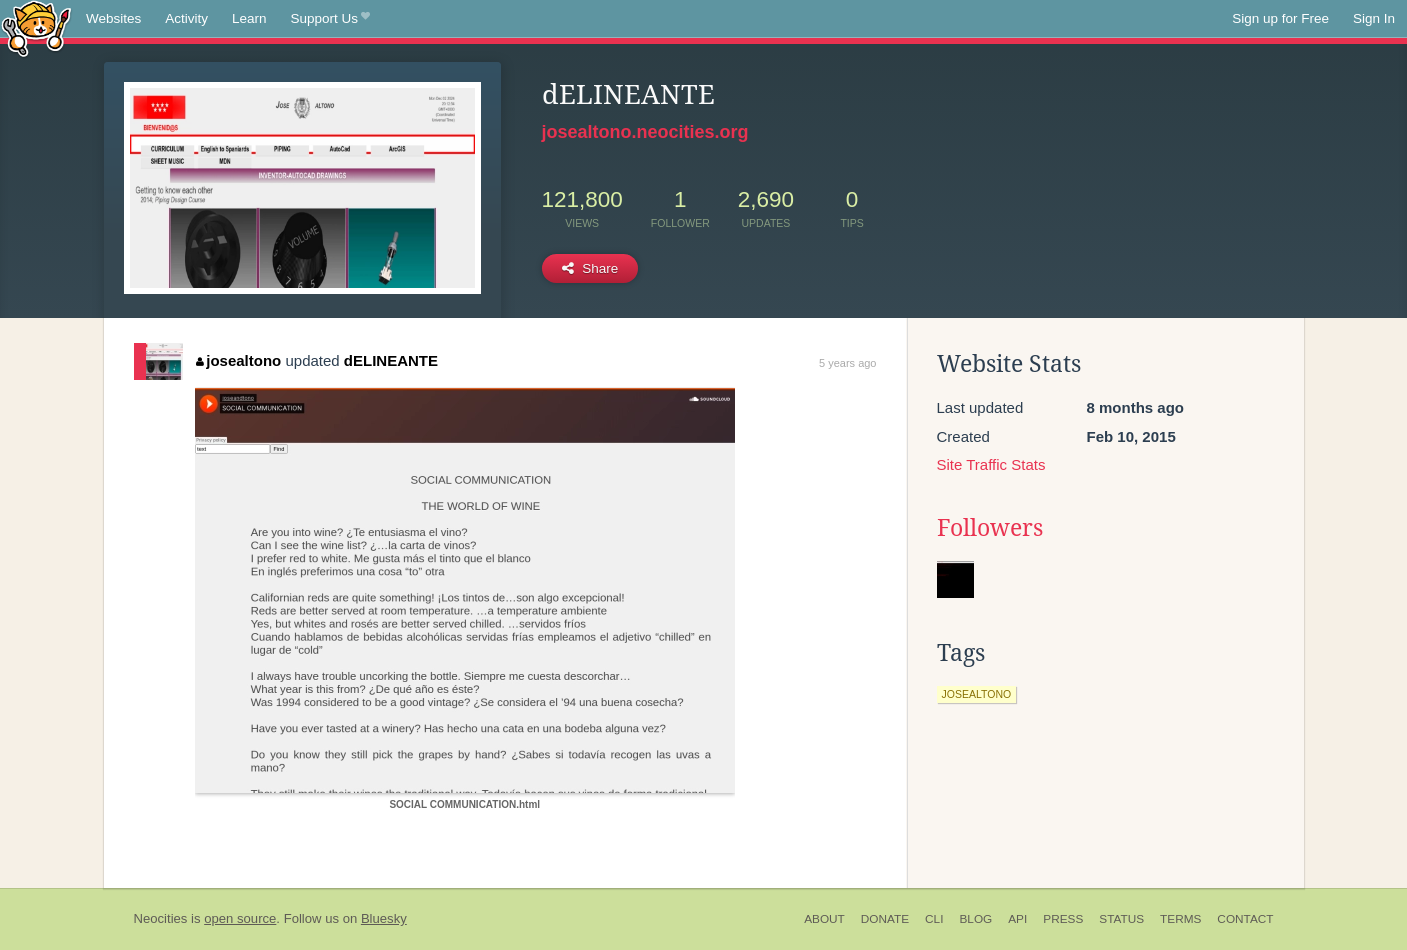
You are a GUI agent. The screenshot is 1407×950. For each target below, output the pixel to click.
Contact (1245, 919)
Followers (990, 528)
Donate (885, 919)
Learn (249, 18)
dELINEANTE (391, 360)
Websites (113, 18)
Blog (975, 919)
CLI (934, 919)
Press (1063, 919)
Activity (186, 18)
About (824, 919)
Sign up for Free (1280, 18)
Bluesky (384, 918)
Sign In (1374, 18)
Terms (1180, 919)
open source (240, 918)
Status (1121, 919)
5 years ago (847, 363)
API (1017, 919)
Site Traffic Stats (991, 464)
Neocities (161, 918)
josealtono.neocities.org (645, 132)
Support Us (330, 19)
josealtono (239, 360)
